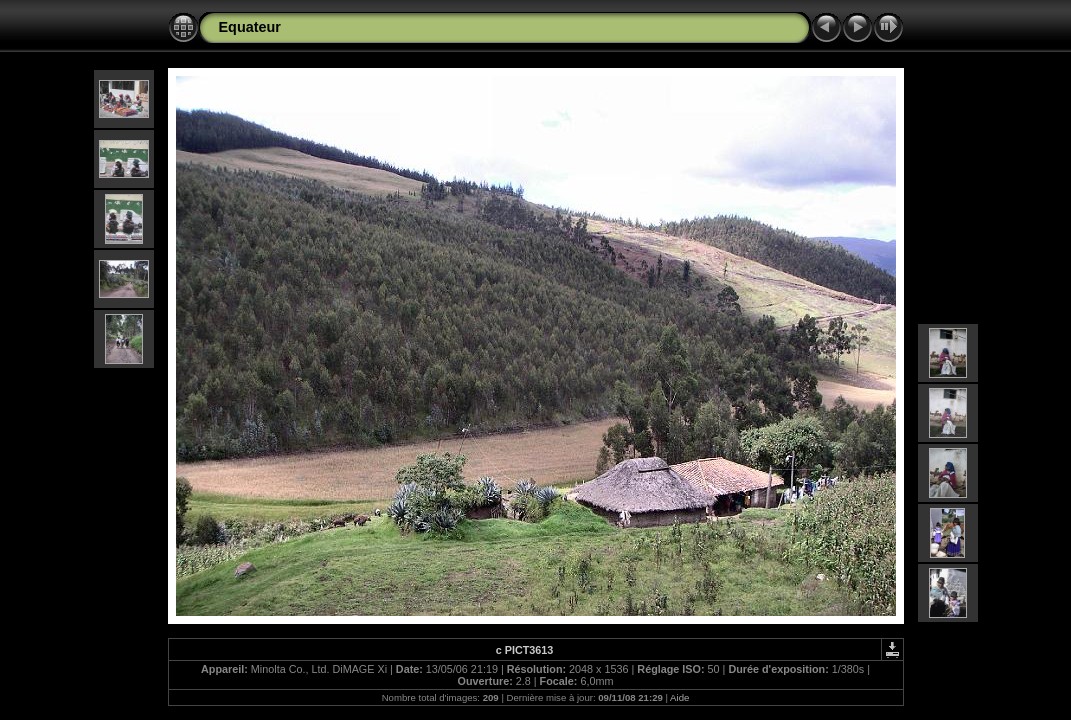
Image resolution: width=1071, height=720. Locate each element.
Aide (679, 697)
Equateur (250, 27)
